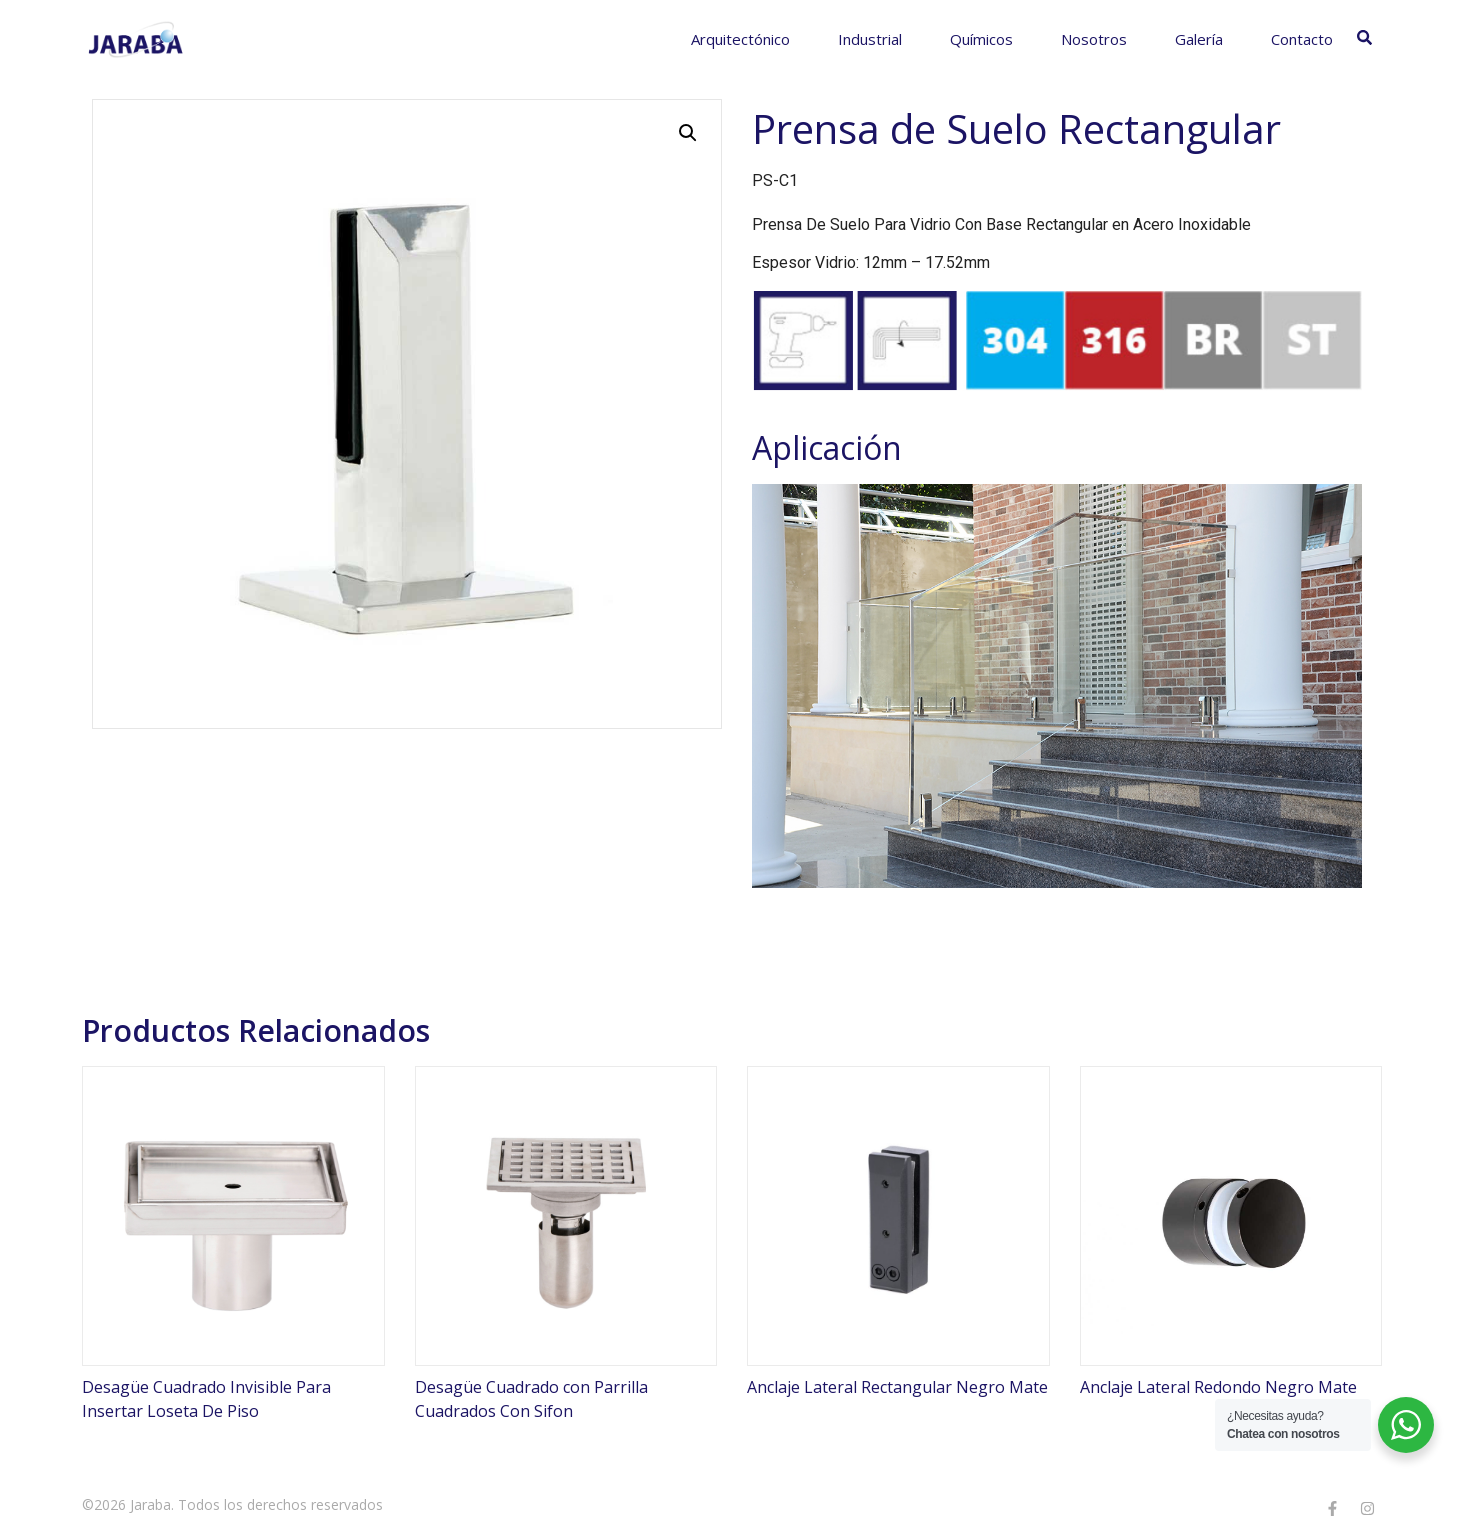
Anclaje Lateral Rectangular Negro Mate (897, 1387)
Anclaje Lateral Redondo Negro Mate (1218, 1387)
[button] (688, 133)
